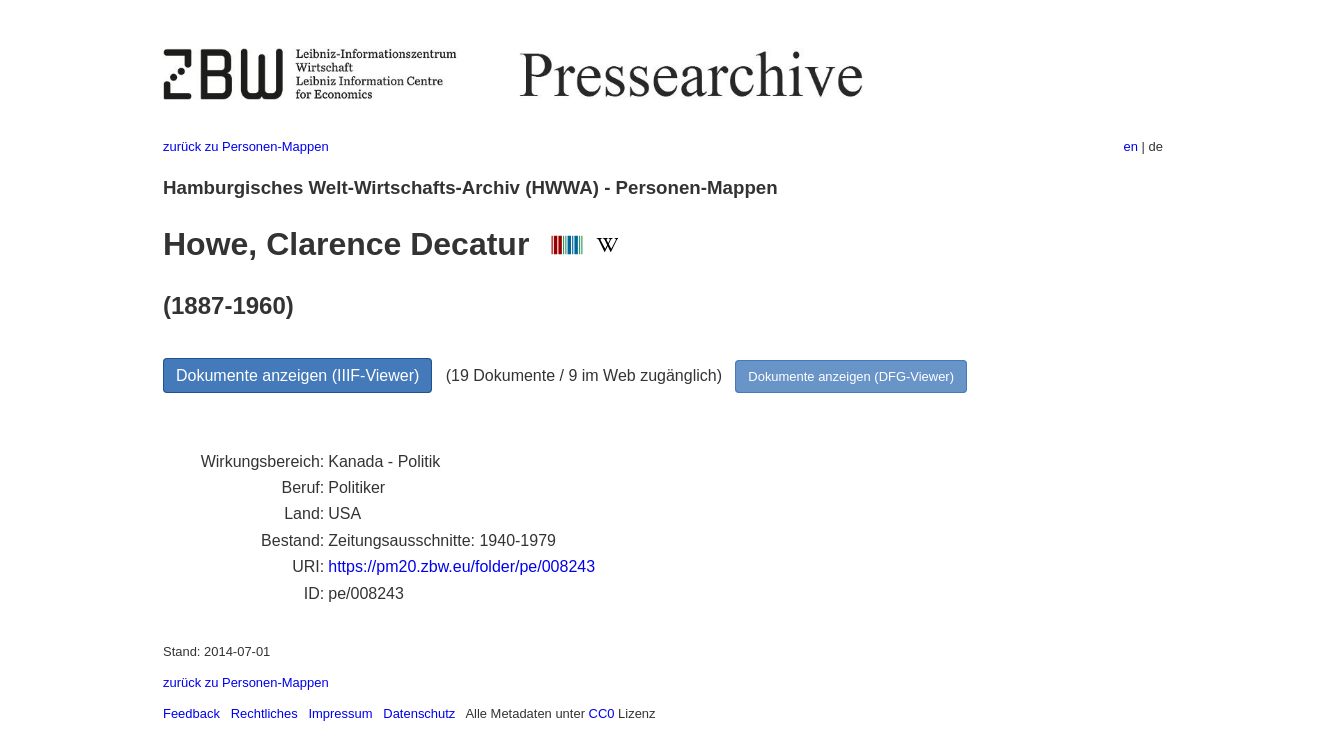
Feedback (191, 713)
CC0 (602, 713)
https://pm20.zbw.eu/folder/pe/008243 (461, 566)
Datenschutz (419, 713)
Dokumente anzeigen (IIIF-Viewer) (297, 375)
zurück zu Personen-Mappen (246, 146)
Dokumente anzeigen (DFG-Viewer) (851, 376)
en (1131, 146)
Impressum (340, 713)
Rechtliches (264, 713)
